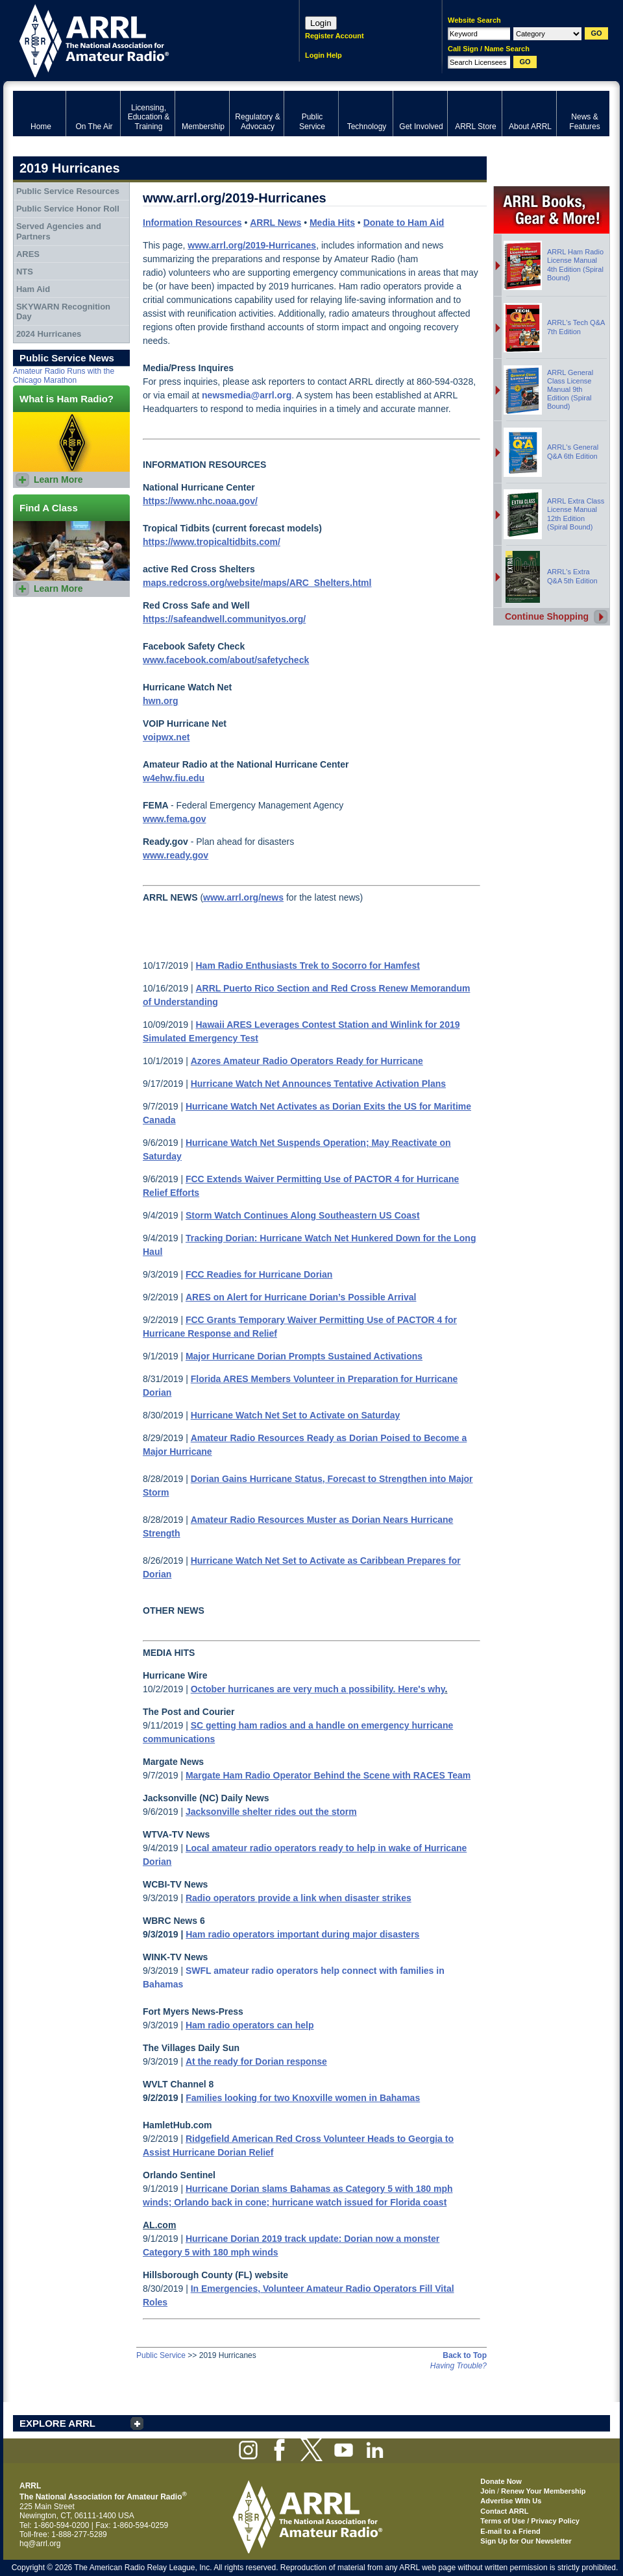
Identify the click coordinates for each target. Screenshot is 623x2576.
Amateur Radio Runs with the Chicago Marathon (63, 376)
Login (321, 23)
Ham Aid (33, 289)
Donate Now (501, 2481)
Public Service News (66, 357)
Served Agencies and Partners (58, 231)
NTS (24, 271)
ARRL (139, 39)
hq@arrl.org (40, 2543)
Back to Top (465, 2355)
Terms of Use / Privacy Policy (530, 2521)
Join (487, 2491)
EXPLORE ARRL (57, 2423)
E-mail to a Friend (510, 2531)
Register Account (334, 36)
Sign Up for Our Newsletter (526, 2541)
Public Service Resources (67, 191)
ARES (28, 254)
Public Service (161, 2355)
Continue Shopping (547, 616)
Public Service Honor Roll (67, 208)
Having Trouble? (458, 2365)
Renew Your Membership (543, 2491)
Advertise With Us (510, 2501)
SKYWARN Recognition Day (63, 312)
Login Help (323, 55)
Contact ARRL (504, 2511)
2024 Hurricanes (48, 334)
